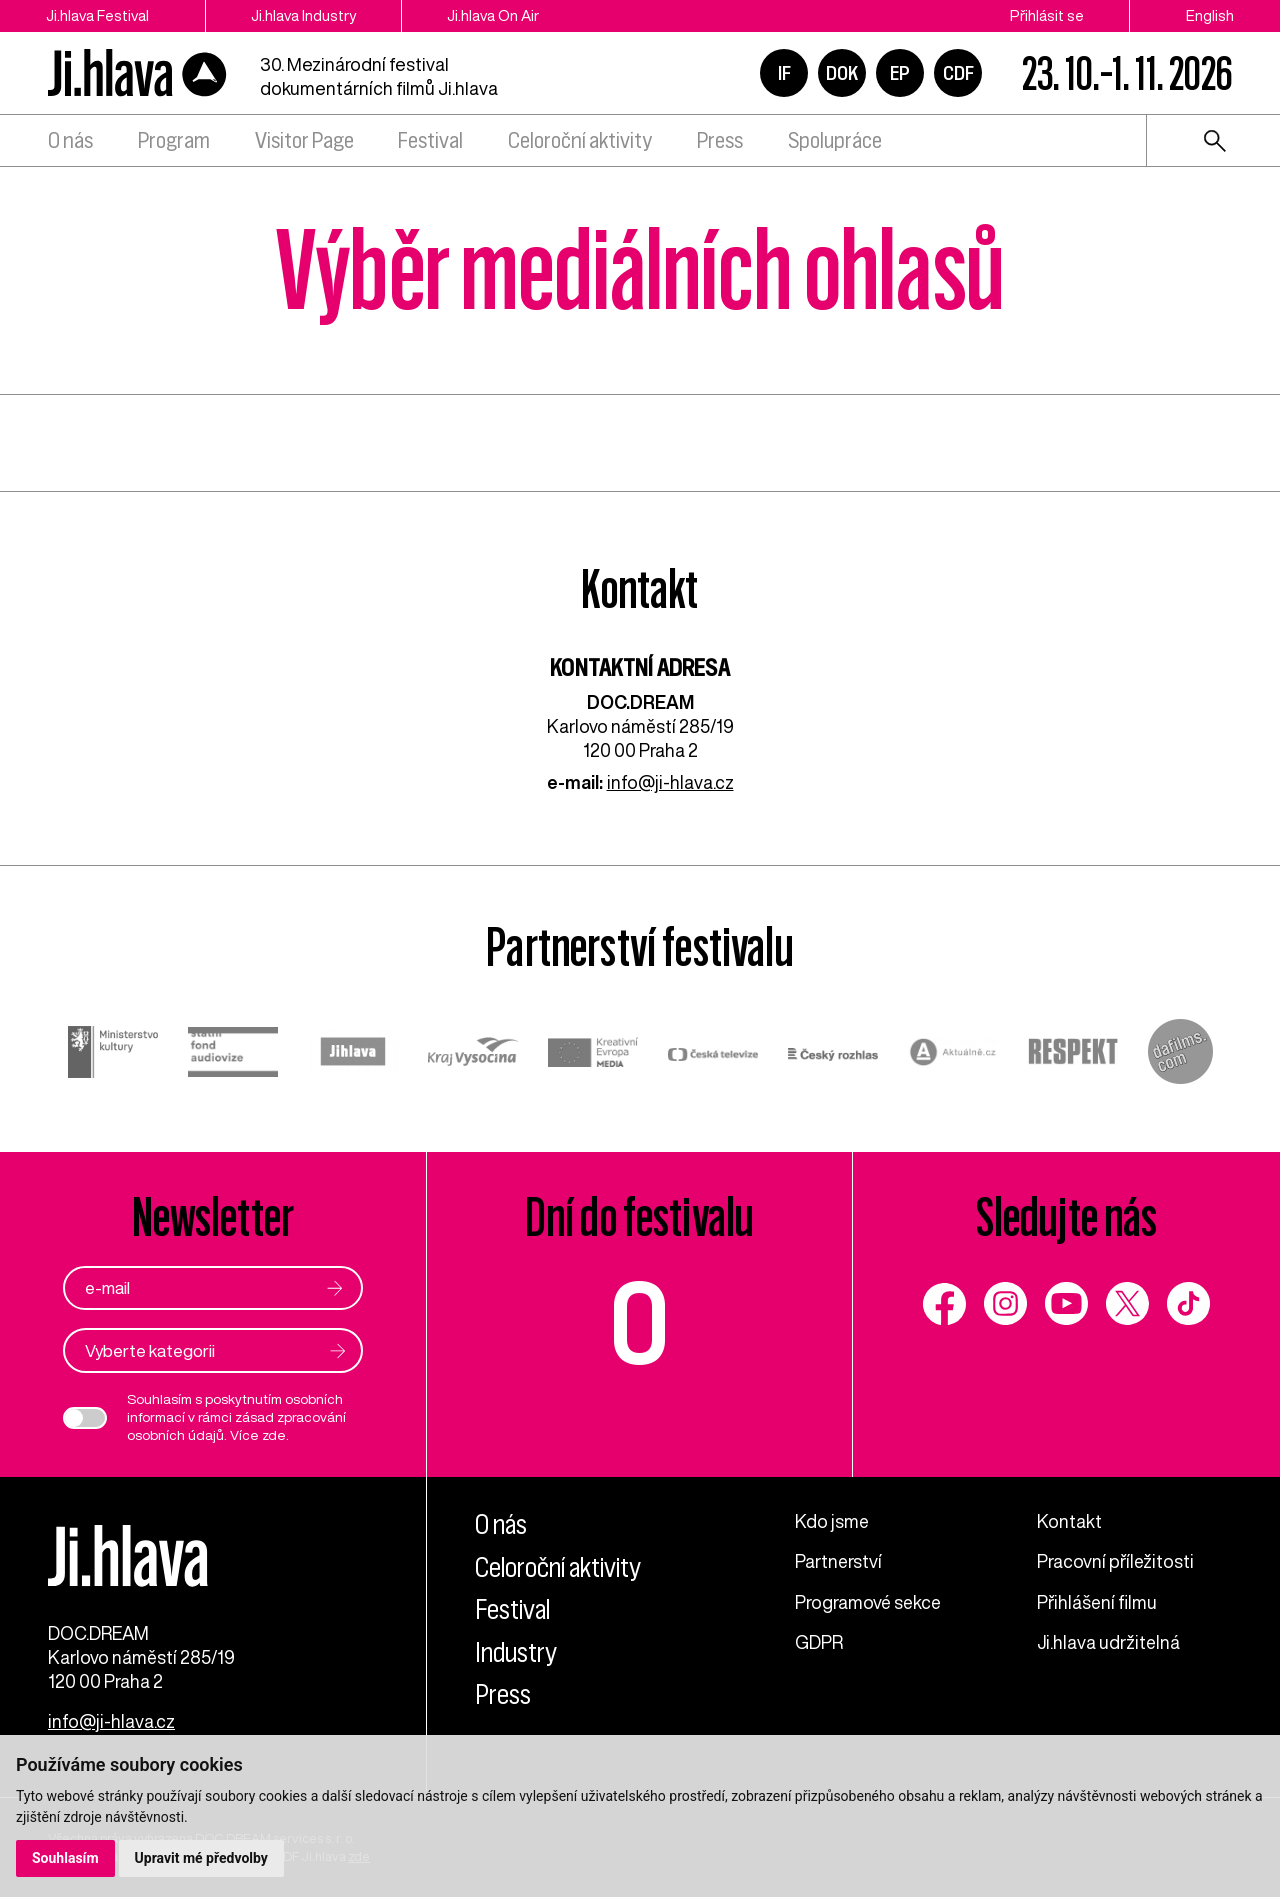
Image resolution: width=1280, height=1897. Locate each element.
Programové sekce (868, 1602)
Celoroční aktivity (580, 140)
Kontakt (1069, 1521)
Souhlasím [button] (65, 1858)
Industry (516, 1652)
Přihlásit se (1047, 15)
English (1210, 15)
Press (720, 140)
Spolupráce (835, 140)
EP (900, 73)
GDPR (819, 1642)
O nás (70, 140)
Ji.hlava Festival (97, 15)
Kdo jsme (832, 1521)
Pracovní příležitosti (1115, 1561)
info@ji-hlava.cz (670, 782)
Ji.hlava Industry (303, 15)
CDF (958, 73)
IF (784, 73)
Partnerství (838, 1561)
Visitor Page (304, 140)
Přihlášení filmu (1097, 1602)
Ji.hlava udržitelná (1108, 1642)
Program (174, 140)
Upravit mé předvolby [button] (201, 1858)
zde (274, 1435)
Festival (430, 140)
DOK (842, 73)
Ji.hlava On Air (493, 15)
